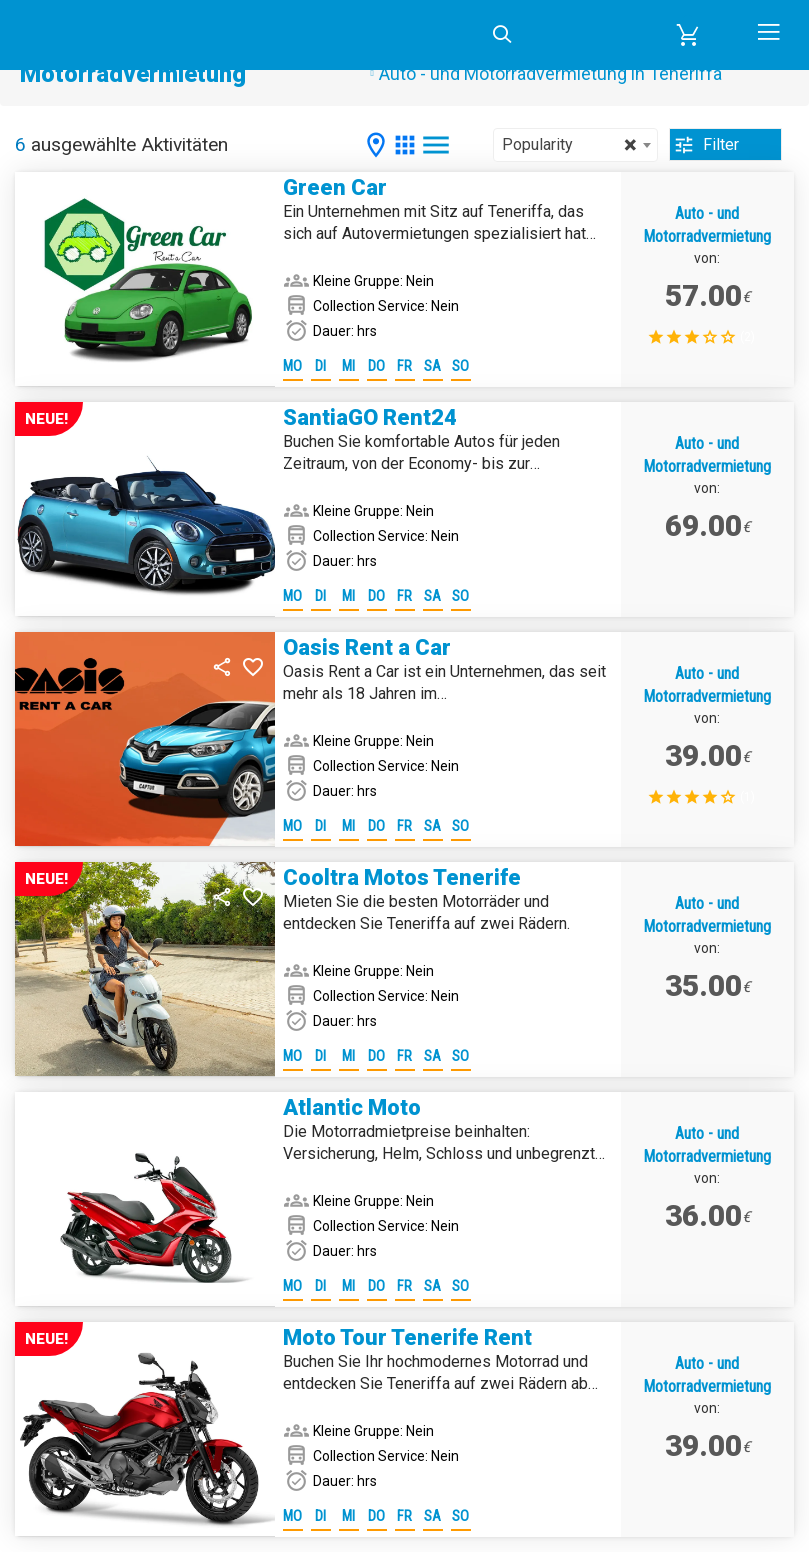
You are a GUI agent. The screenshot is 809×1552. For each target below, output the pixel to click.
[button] (688, 35)
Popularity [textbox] (569, 145)
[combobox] (575, 145)
